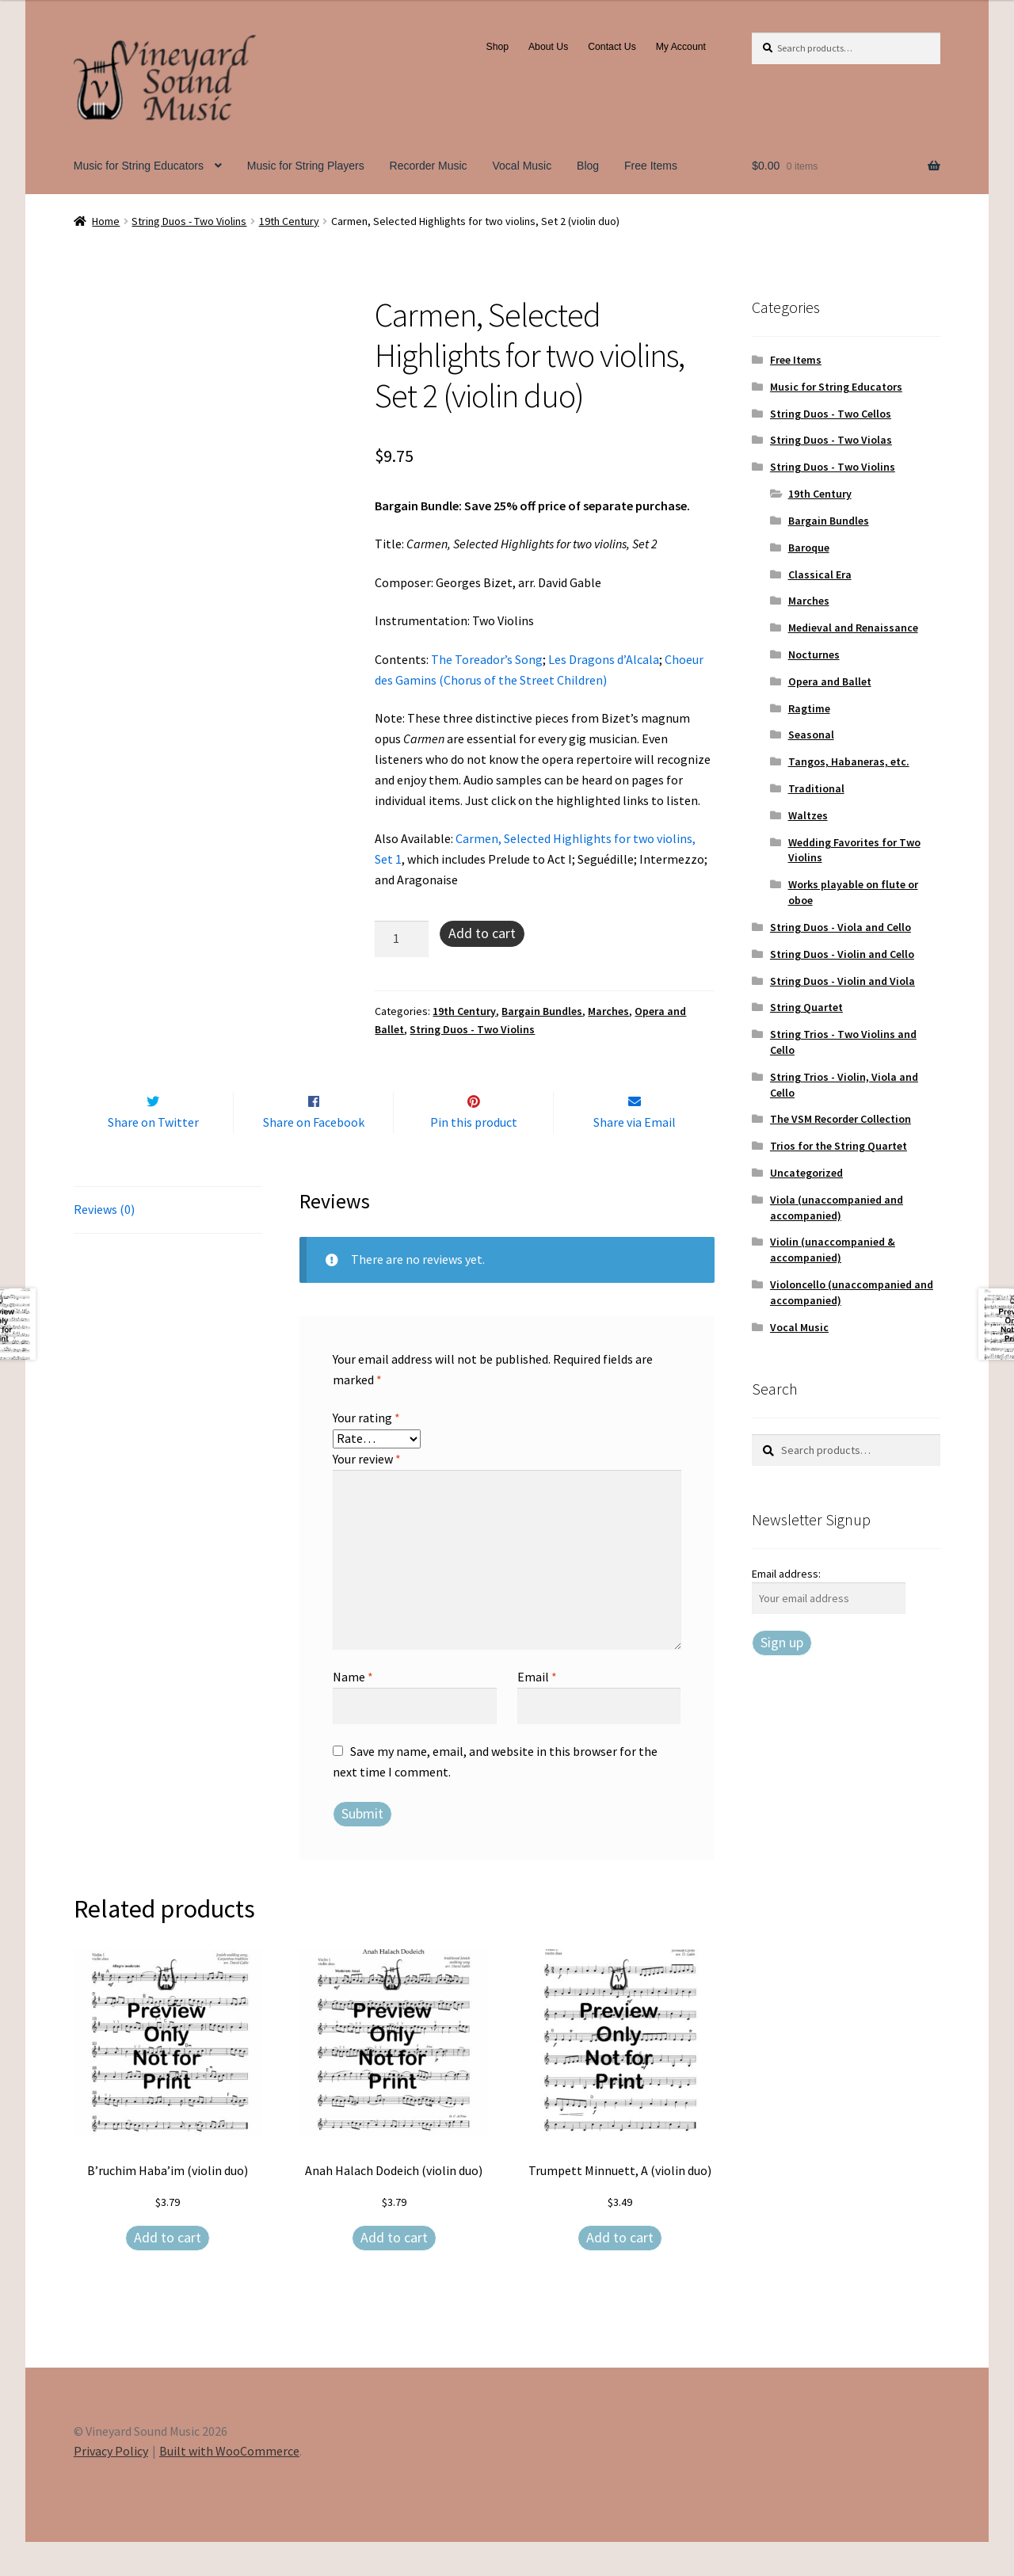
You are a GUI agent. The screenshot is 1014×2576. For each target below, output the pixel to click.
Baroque (808, 547)
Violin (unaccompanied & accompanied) (832, 1250)
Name (353, 1710)
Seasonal (811, 734)
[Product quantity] (402, 939)
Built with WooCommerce (229, 2485)
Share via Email (634, 1155)
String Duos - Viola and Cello (840, 927)
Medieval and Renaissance (853, 627)
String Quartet (806, 1007)
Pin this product (473, 1155)
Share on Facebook (313, 1155)
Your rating (366, 1451)
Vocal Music (522, 165)
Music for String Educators (139, 165)
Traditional (816, 788)
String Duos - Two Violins (189, 221)
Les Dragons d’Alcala (603, 659)
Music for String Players (305, 165)
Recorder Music (428, 165)
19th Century (289, 221)
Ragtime (809, 708)
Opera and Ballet (829, 681)
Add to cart (482, 933)
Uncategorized (806, 1173)
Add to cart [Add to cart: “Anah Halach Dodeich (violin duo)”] (394, 2270)
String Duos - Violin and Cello (842, 954)
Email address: (786, 1574)
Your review (367, 1492)
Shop (497, 46)
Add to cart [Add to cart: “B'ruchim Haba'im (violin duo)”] (167, 2270)
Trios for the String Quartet (838, 1146)
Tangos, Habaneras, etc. (848, 761)
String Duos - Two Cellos (830, 413)
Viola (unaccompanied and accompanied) (836, 1208)
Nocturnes (814, 654)
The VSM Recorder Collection (840, 1119)
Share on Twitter (153, 1155)
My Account (681, 46)
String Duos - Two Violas (831, 440)
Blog (588, 165)
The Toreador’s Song (487, 659)
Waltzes (808, 815)
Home (106, 221)
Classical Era (820, 574)
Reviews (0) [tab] (104, 1243)
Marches (608, 1011)
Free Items (650, 165)
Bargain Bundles (541, 1011)
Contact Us (612, 46)
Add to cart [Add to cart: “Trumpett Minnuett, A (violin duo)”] (620, 2270)
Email (537, 1710)
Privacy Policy (111, 2485)
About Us (548, 46)
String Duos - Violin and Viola (842, 981)
